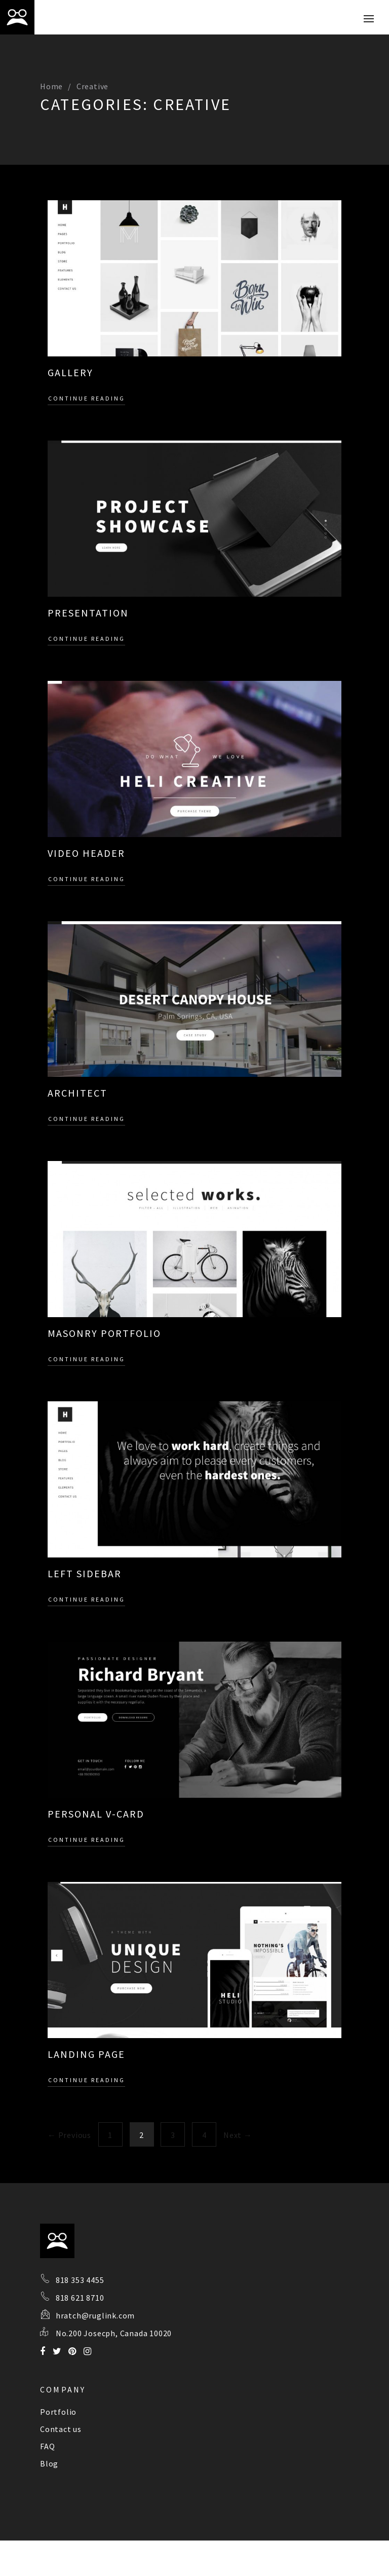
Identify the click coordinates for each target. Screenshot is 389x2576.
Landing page (86, 2054)
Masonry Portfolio (104, 1333)
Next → (237, 2135)
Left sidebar (85, 1573)
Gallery (70, 372)
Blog (49, 2463)
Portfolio (58, 2412)
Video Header (86, 853)
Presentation (88, 612)
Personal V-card (96, 1813)
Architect (77, 1092)
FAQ (47, 2446)
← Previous (69, 2135)
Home (51, 86)
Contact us (61, 2429)
